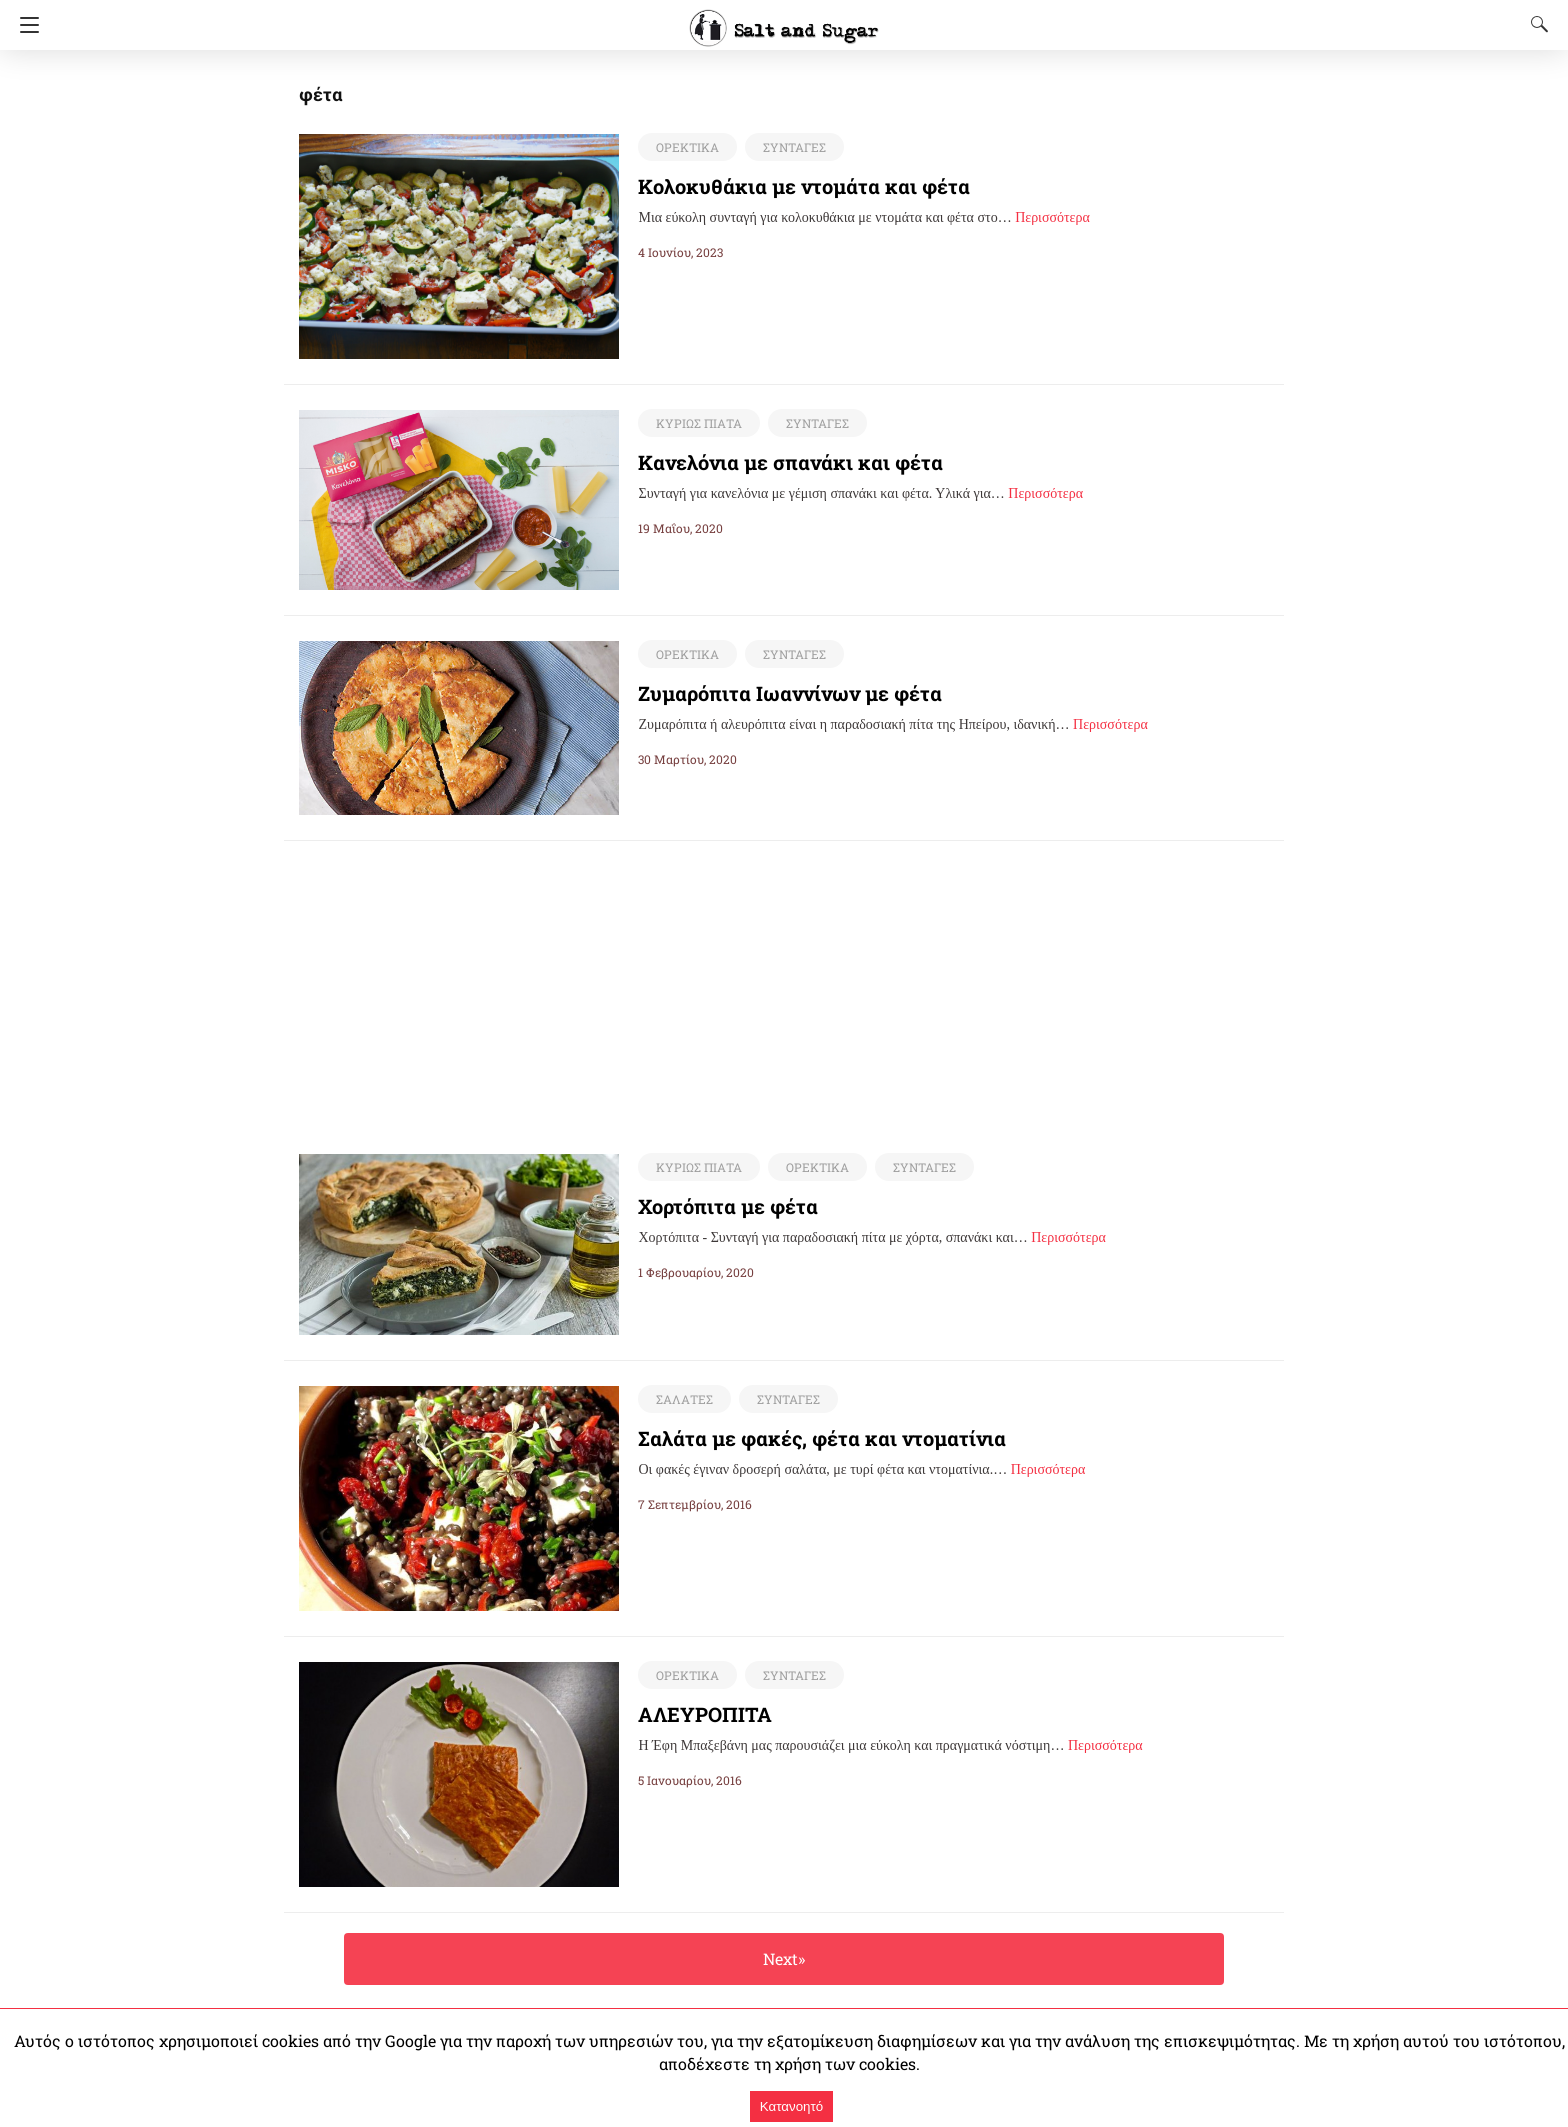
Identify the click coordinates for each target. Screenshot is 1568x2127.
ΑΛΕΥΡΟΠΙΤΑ (705, 1715)
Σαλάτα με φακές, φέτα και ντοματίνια (802, 1439)
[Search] (1535, 24)
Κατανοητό (791, 2106)
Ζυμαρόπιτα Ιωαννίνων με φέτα (773, 693)
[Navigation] (24, 25)
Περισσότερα (1052, 217)
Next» (783, 1959)
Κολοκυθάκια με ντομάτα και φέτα (786, 186)
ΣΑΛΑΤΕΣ (682, 1400)
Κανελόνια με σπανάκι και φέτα (773, 462)
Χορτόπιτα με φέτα (719, 1207)
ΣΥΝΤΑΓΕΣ (790, 147)
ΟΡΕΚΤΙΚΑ (685, 147)
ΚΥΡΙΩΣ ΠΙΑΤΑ (697, 423)
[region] (784, 981)
